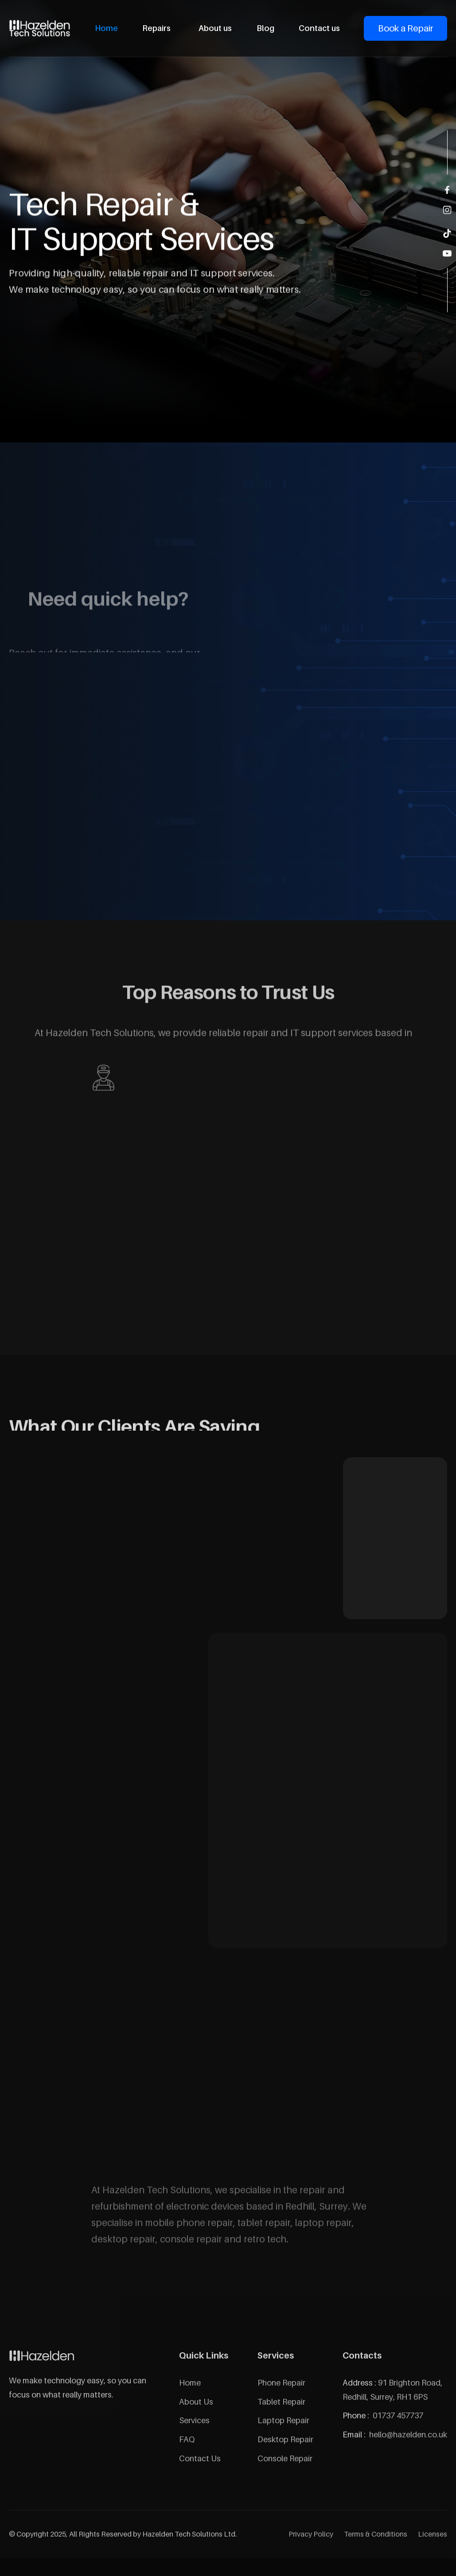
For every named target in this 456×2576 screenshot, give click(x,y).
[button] (158, 28)
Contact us (319, 28)
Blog (265, 28)
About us (215, 28)
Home (106, 28)
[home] (40, 28)
